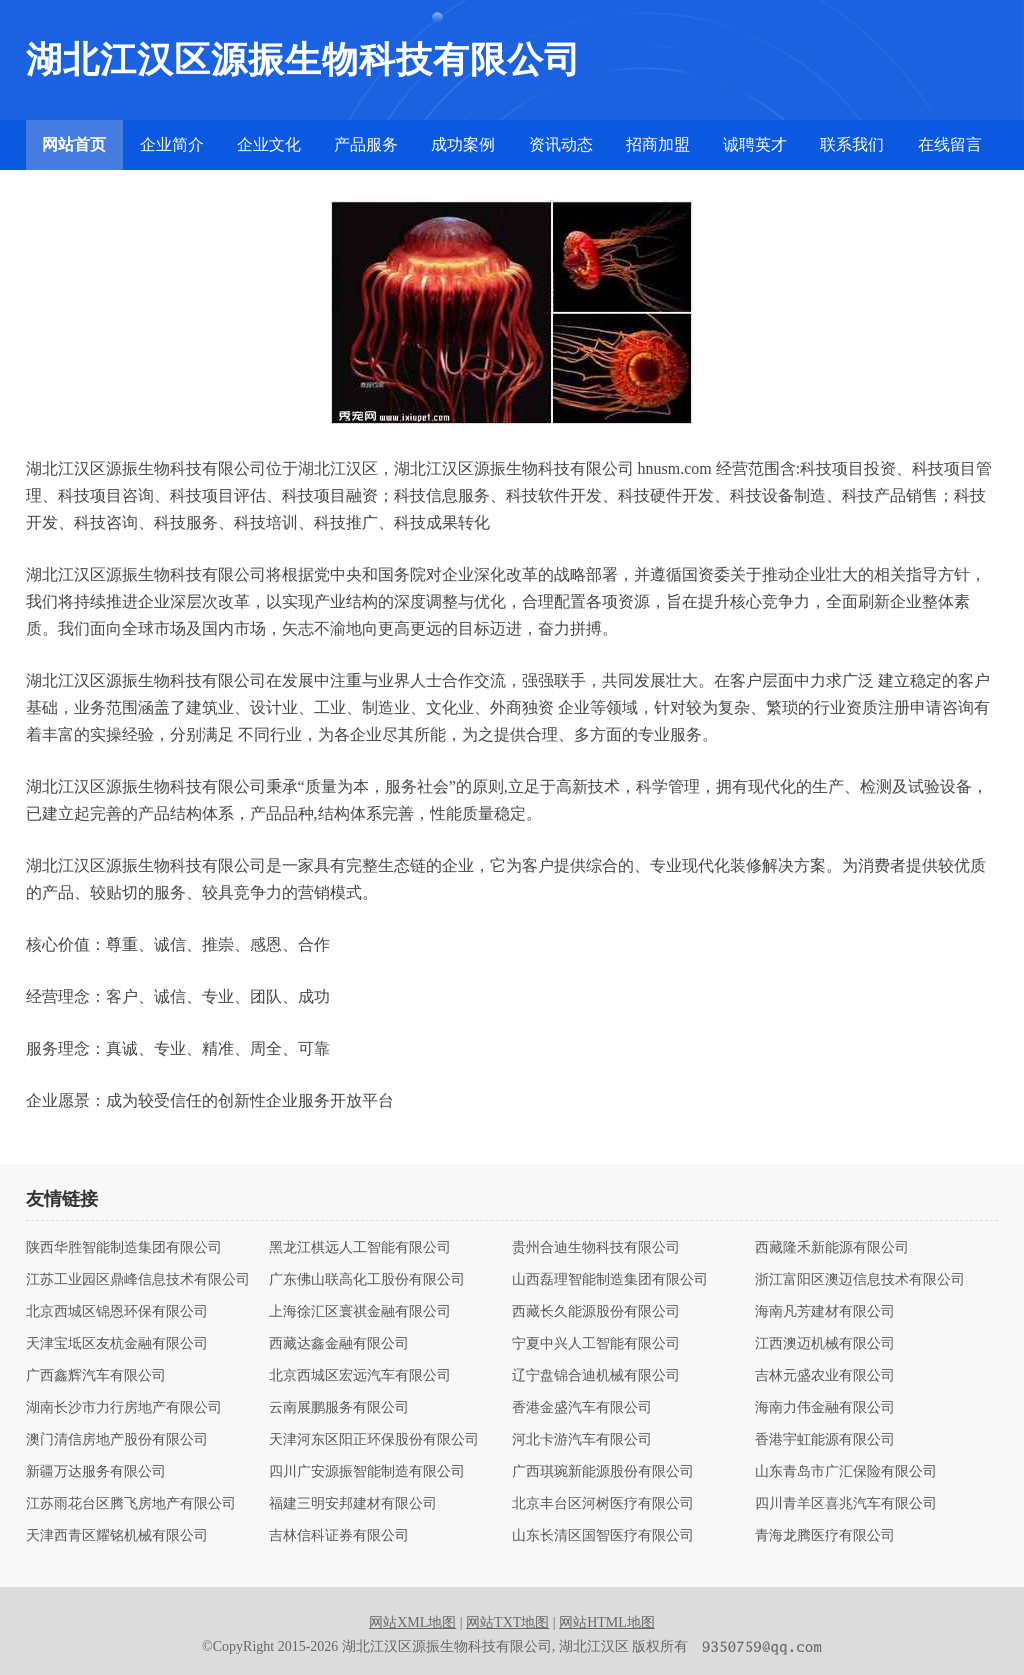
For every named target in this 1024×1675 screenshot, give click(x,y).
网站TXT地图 (507, 1622)
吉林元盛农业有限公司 (825, 1376)
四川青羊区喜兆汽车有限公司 (846, 1504)
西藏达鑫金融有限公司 (339, 1344)
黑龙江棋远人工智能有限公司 (360, 1248)
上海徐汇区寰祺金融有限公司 (360, 1312)
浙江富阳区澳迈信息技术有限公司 (860, 1280)
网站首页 (74, 144)
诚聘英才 (755, 144)
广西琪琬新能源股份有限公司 (603, 1472)
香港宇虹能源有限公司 (825, 1440)
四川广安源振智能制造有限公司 (367, 1472)
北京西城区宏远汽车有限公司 (360, 1376)
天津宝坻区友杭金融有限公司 (117, 1344)
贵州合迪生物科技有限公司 (596, 1248)
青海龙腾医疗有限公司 (825, 1536)
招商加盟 (658, 144)
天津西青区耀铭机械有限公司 (117, 1536)
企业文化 (269, 144)
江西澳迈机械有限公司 (825, 1344)
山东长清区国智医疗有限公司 (603, 1536)
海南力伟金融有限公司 (825, 1408)
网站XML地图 (412, 1622)
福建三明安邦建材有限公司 (353, 1504)
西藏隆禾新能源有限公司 (832, 1248)
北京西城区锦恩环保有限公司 (117, 1312)
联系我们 (852, 144)
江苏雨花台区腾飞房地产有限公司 (131, 1504)
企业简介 (172, 144)
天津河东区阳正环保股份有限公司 (374, 1440)
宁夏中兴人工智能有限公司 (596, 1344)
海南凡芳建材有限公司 (825, 1312)
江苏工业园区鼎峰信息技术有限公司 (138, 1280)
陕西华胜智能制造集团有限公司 (124, 1248)
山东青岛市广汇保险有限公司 (846, 1472)
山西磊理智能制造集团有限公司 (610, 1280)
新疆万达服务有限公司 (96, 1472)
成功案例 (463, 144)
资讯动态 (561, 144)
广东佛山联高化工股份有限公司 (367, 1280)
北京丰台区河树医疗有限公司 (603, 1504)
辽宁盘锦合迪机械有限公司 (596, 1376)
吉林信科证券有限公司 (339, 1536)
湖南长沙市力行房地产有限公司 (124, 1408)
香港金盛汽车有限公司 (582, 1408)
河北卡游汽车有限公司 (582, 1440)
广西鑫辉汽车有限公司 (96, 1376)
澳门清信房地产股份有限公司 (117, 1440)
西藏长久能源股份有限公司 (596, 1312)
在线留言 (950, 144)
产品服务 (366, 144)
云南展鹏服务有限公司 (339, 1408)
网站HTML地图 (607, 1622)
